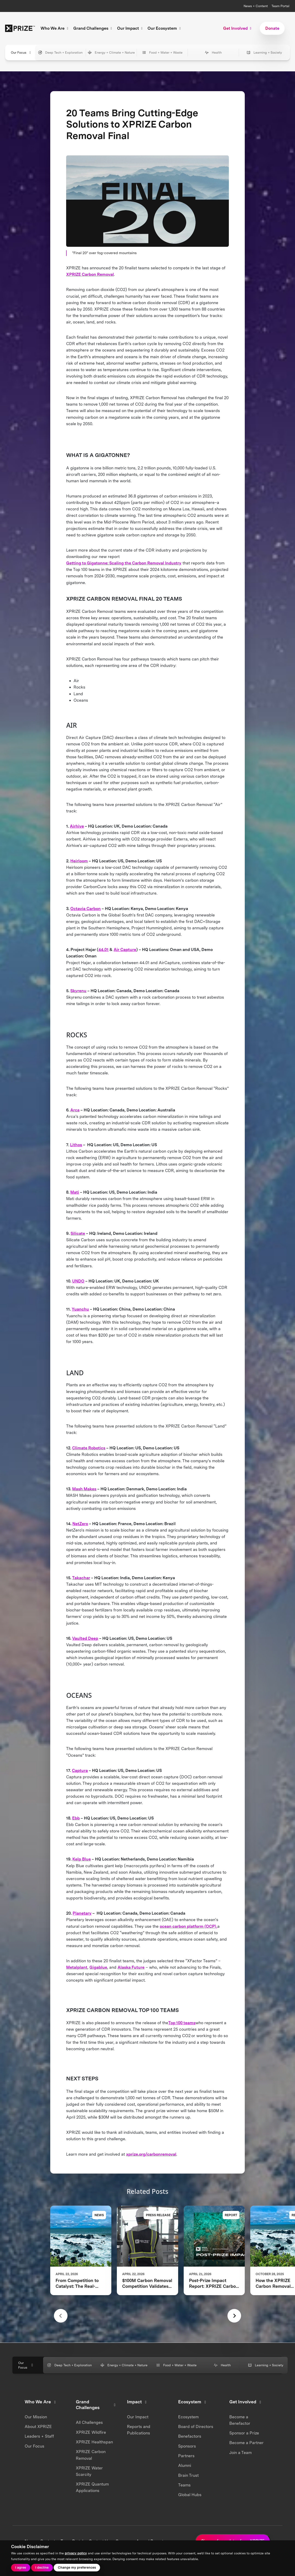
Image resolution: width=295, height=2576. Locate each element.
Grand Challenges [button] (93, 28)
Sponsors (187, 2446)
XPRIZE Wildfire (91, 2432)
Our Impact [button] (130, 28)
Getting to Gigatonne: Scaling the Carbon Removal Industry (123, 563)
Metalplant (76, 1967)
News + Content (256, 6)
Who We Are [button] (55, 28)
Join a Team (240, 2452)
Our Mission (36, 2416)
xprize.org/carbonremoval (151, 2154)
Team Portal (280, 6)
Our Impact (137, 2416)
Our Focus (34, 2446)
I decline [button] (42, 2567)
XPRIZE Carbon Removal (90, 274)
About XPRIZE (38, 2426)
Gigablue (98, 1967)
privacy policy (76, 2553)
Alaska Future (131, 1967)
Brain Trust (188, 2475)
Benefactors (189, 2436)
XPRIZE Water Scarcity (89, 2471)
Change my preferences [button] (77, 2567)
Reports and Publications (138, 2429)
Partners (186, 2455)
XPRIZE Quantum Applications (92, 2487)
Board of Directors (195, 2426)
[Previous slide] (61, 2316)
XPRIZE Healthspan (94, 2441)
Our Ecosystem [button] (165, 28)
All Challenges (89, 2422)
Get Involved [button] (238, 28)
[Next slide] (234, 2316)
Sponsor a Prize (244, 2433)
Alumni (184, 2465)
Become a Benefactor (239, 2420)
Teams (184, 2485)
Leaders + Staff (39, 2436)
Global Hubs (189, 2494)
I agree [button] (20, 2567)
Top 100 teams (181, 2022)
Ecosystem (188, 2416)
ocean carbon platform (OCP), (188, 1926)
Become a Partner (246, 2442)
